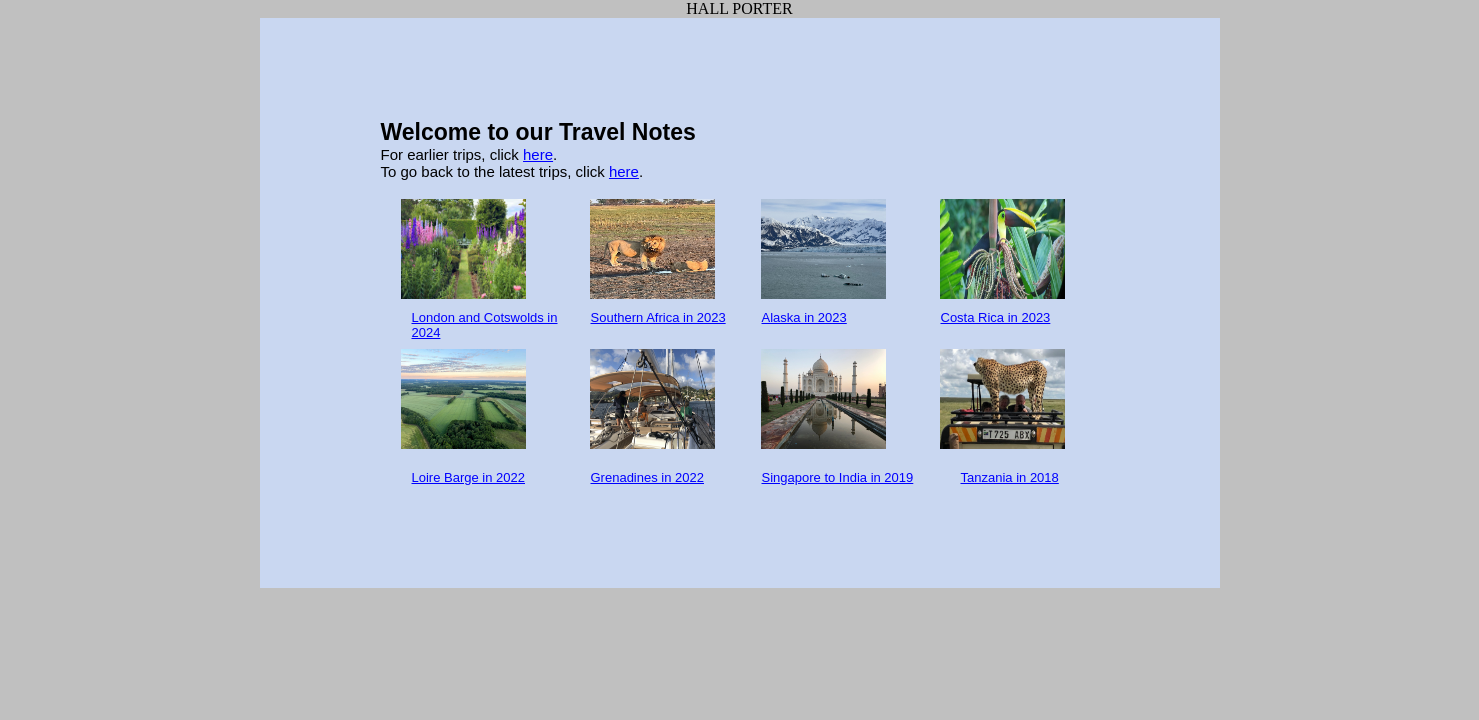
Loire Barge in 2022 (468, 477)
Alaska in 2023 (804, 317)
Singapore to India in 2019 (838, 477)
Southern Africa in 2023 (658, 317)
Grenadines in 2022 (647, 477)
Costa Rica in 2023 (996, 317)
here (538, 154)
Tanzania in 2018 (1010, 477)
